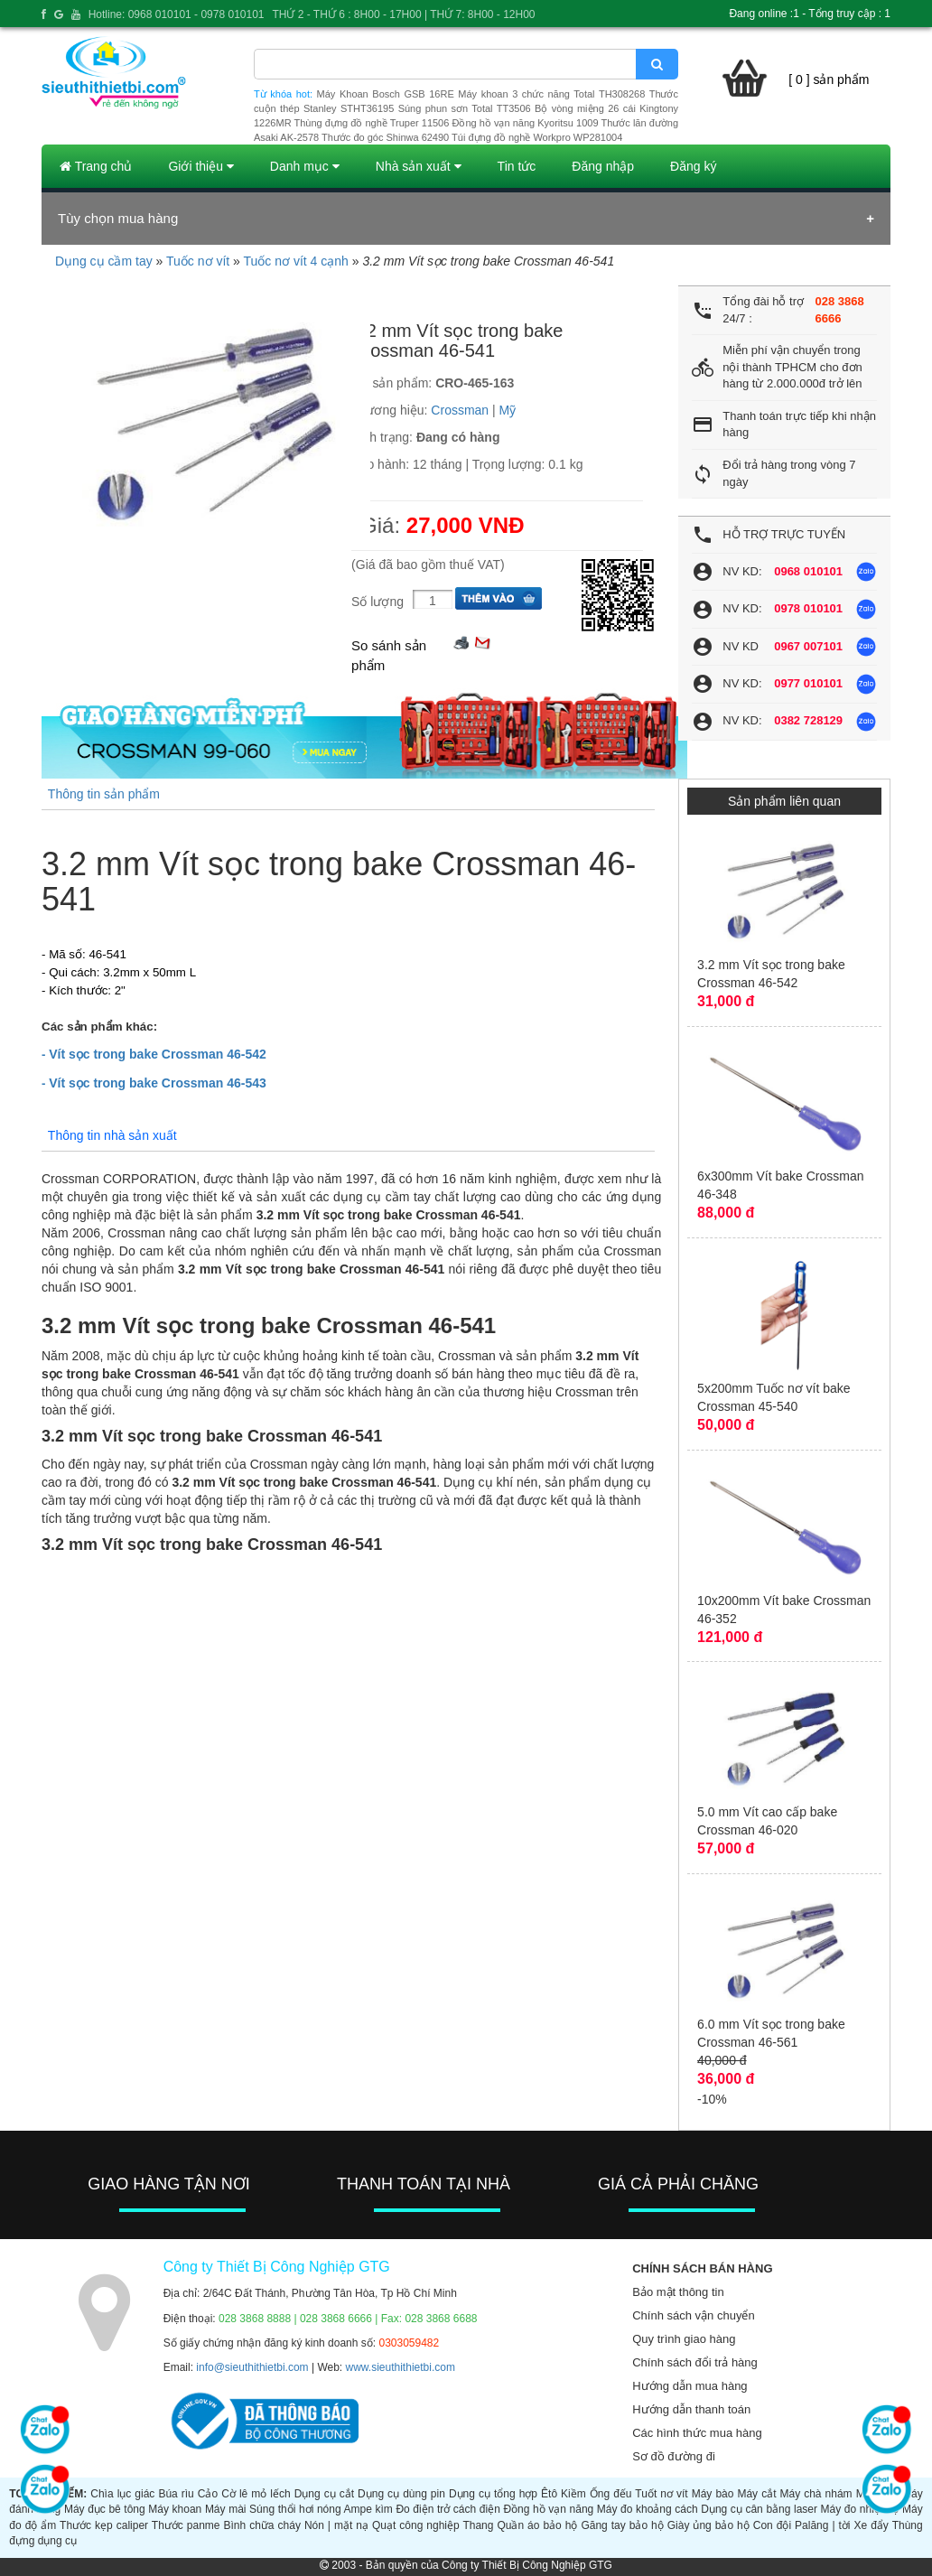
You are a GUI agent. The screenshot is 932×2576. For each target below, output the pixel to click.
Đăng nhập (603, 166)
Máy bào (713, 2493)
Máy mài (226, 2509)
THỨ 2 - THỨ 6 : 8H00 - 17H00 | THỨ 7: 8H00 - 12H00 (403, 14)
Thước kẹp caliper (104, 2525)
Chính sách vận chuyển (693, 2315)
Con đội (772, 2525)
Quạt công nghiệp (416, 2525)
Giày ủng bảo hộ (708, 2525)
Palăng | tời (822, 2525)
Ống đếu (611, 2493)
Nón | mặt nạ (336, 2525)
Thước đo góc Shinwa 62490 (385, 137)
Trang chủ (96, 166)
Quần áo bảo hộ (537, 2525)
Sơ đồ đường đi (673, 2456)
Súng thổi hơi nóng (295, 2509)
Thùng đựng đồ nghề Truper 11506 (371, 122)
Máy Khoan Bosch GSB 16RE (385, 94)
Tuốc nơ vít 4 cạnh (296, 261)
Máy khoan (174, 2509)
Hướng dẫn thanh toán (691, 2409)
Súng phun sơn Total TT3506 (464, 108)
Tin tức (517, 166)
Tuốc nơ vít (197, 261)
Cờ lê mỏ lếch (255, 2493)
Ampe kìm (368, 2509)
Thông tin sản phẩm (104, 794)
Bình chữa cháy (262, 2525)
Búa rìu (175, 2493)
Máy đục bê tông (104, 2509)
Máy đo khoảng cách (647, 2509)
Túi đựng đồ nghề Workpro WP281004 (537, 137)
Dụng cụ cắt (324, 2493)
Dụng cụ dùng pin (401, 2493)
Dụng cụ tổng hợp (493, 2493)
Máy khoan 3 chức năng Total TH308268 (551, 94)
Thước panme (186, 2525)
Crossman (460, 410)
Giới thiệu (200, 166)
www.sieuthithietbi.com (400, 2367)
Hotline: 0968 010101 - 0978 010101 (177, 14)
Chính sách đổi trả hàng (695, 2362)
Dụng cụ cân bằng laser (759, 2509)
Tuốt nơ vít (661, 2493)
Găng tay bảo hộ (622, 2525)
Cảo (208, 2493)
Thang (477, 2525)
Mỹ (508, 410)
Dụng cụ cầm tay (104, 261)
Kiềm (573, 2493)
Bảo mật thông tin (677, 2292)
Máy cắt (756, 2493)
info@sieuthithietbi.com (252, 2367)
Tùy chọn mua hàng (118, 218)
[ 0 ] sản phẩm (828, 79)
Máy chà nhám (816, 2493)
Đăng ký (693, 166)
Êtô (549, 2493)
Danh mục (305, 166)
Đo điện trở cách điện (447, 2509)
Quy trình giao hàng (683, 2339)
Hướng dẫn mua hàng (689, 2386)
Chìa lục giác (122, 2493)
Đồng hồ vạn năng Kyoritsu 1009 (525, 122)
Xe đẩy (871, 2525)
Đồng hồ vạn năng (548, 2509)
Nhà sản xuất (418, 166)
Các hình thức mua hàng (696, 2433)
